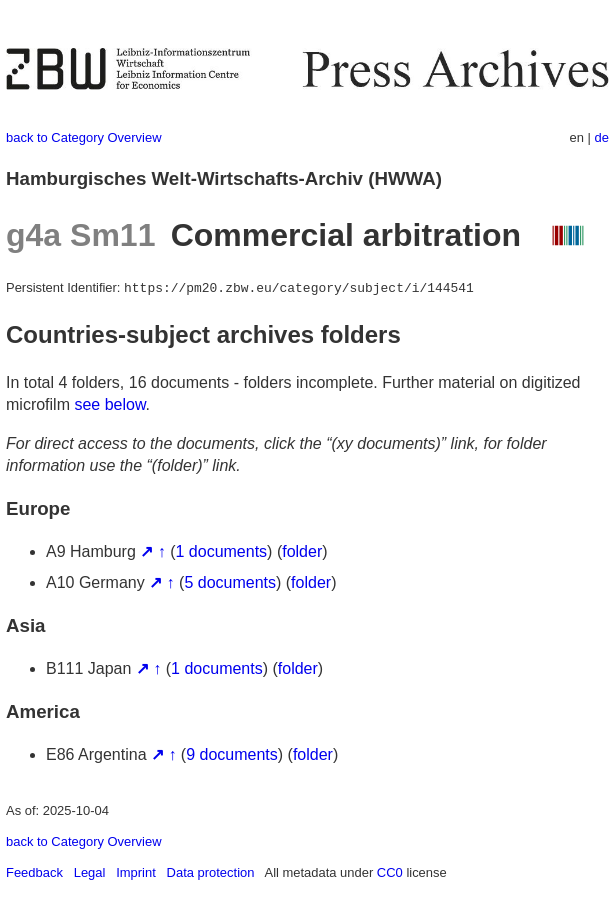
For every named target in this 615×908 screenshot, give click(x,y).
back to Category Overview (84, 137)
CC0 (390, 872)
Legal (90, 872)
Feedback (34, 872)
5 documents (230, 582)
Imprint (136, 872)
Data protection (211, 872)
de (602, 137)
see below (109, 404)
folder (302, 551)
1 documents (222, 551)
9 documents (232, 754)
